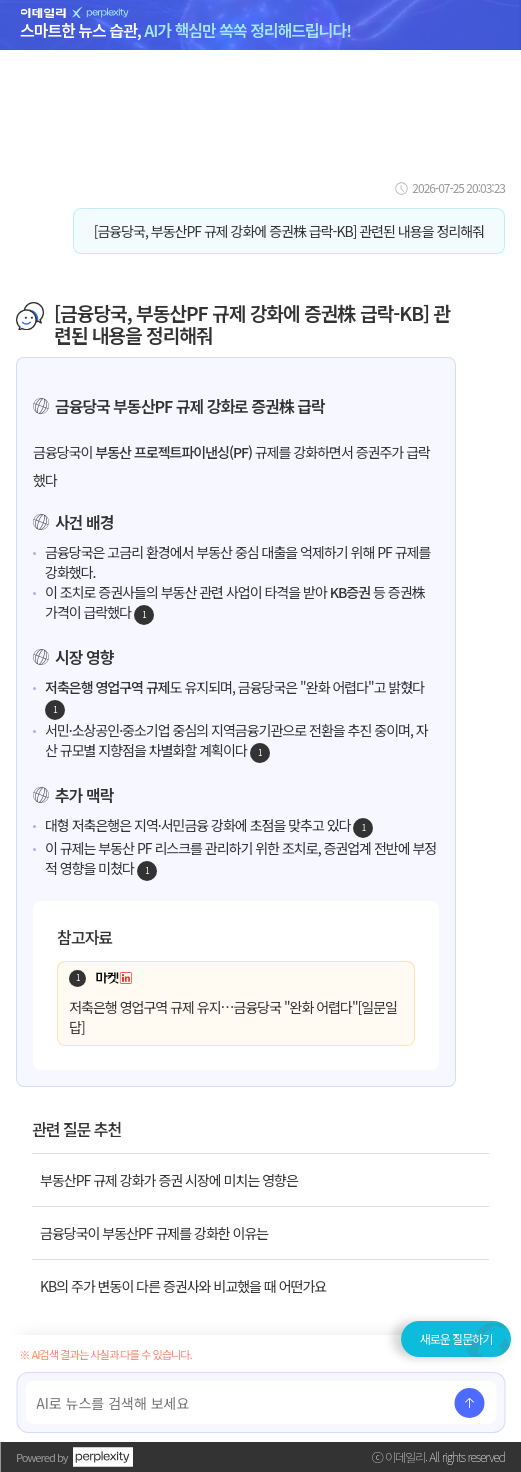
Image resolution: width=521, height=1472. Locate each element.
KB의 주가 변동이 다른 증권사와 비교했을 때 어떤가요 (183, 1286)
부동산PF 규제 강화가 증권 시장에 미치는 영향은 (169, 1180)
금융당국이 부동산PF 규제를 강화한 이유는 (154, 1233)
